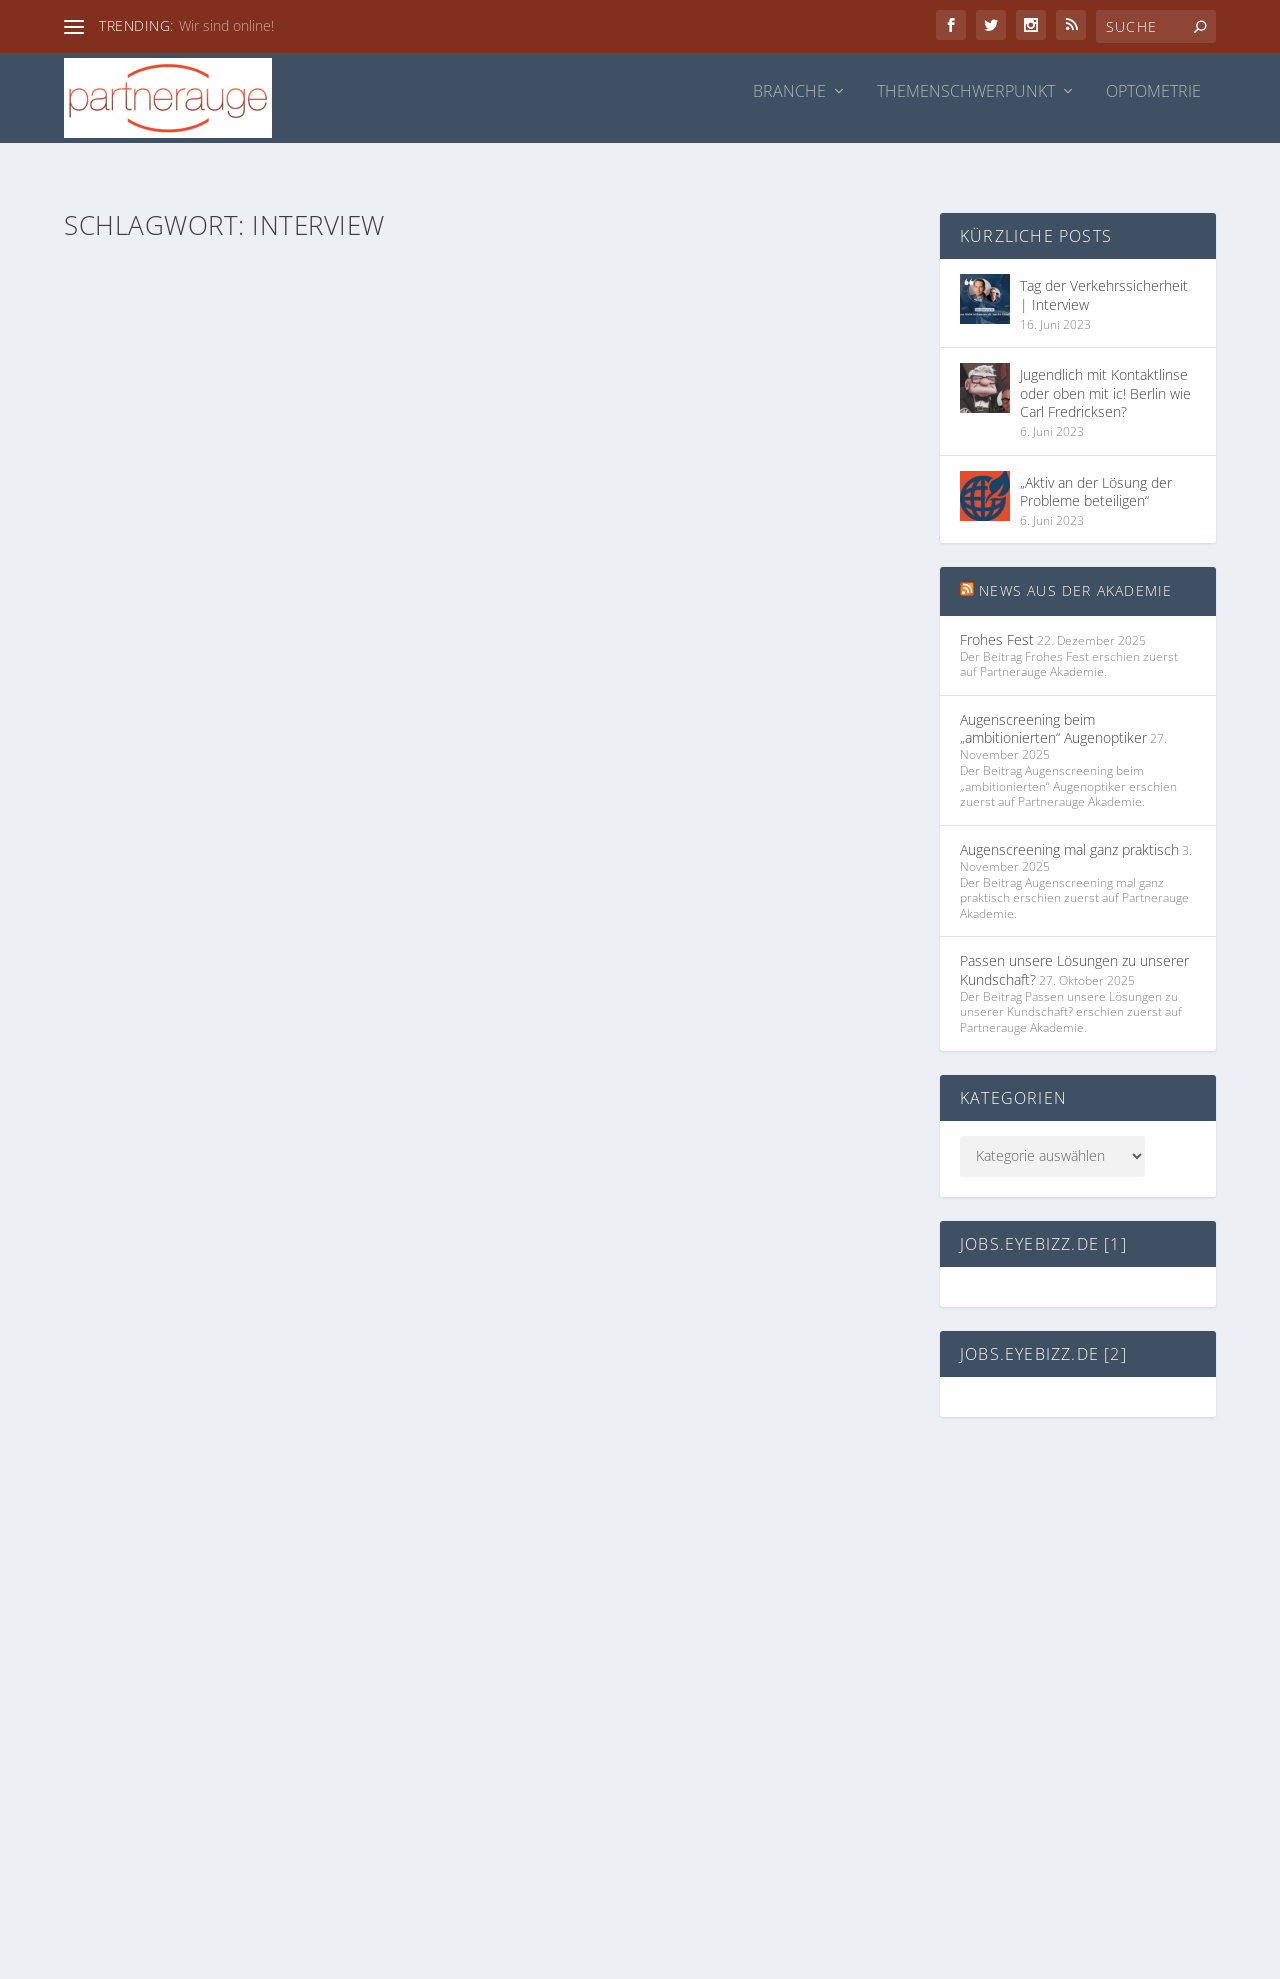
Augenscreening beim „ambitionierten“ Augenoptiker (1053, 698)
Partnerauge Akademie (312, 1027)
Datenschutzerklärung (735, 1604)
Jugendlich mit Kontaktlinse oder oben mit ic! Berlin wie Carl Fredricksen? (1105, 362)
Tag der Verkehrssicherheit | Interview (257, 502)
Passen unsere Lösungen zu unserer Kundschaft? (1074, 939)
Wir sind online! (226, 25)
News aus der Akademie (1075, 560)
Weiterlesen (140, 634)
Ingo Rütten (138, 531)
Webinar (229, 1048)
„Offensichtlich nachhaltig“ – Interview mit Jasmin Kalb (261, 987)
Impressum (702, 1565)
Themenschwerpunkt (966, 92)
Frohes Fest (997, 608)
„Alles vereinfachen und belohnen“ (680, 502)
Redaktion (134, 1027)
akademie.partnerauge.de (746, 1644)
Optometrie (1153, 92)
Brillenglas (294, 531)
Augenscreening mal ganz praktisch (1069, 818)
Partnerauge (796, 531)
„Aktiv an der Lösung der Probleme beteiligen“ (1096, 460)
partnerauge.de (714, 1683)
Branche (789, 92)
